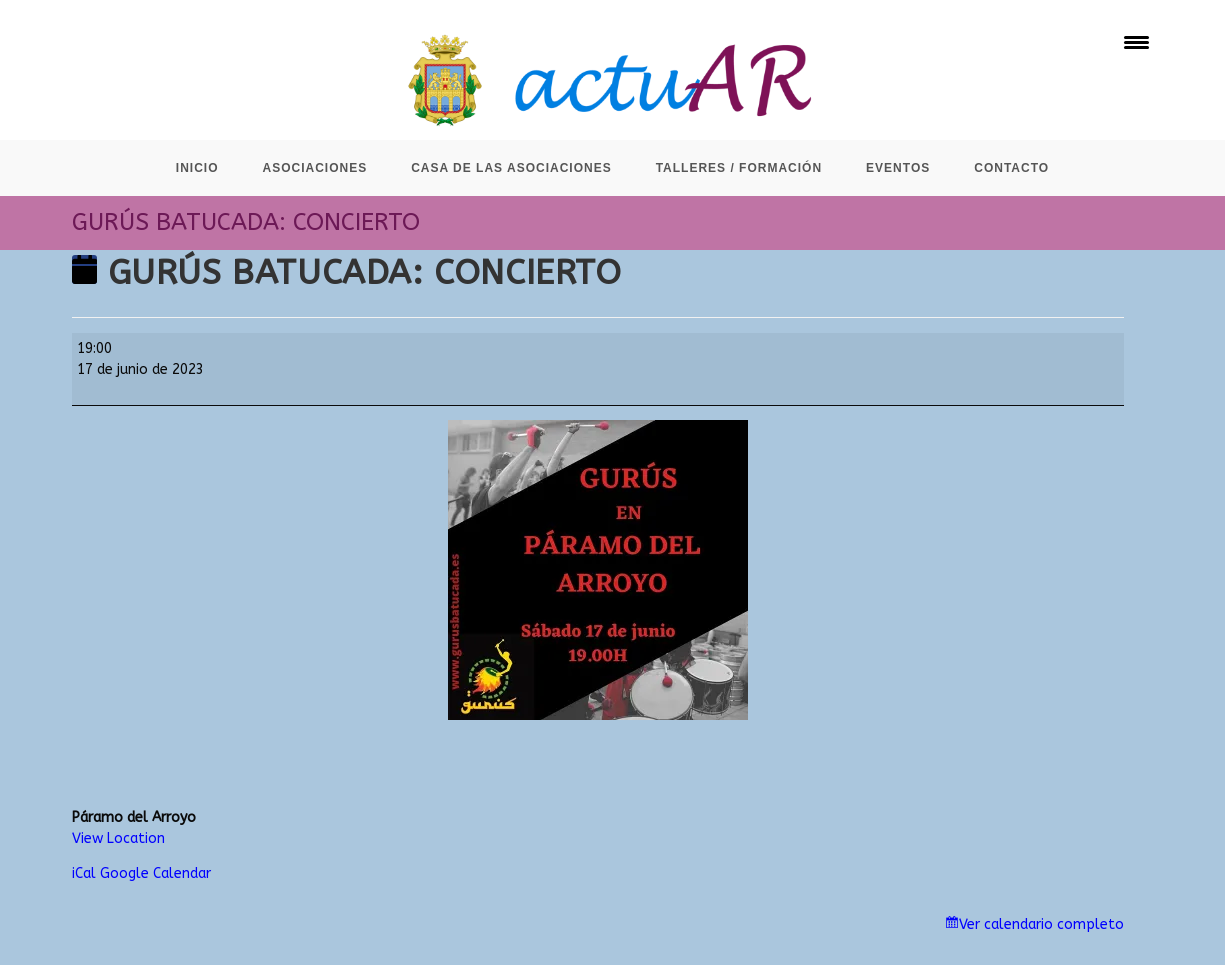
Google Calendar (155, 873)
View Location (118, 838)
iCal (84, 873)
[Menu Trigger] (1136, 42)
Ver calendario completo (1041, 924)
